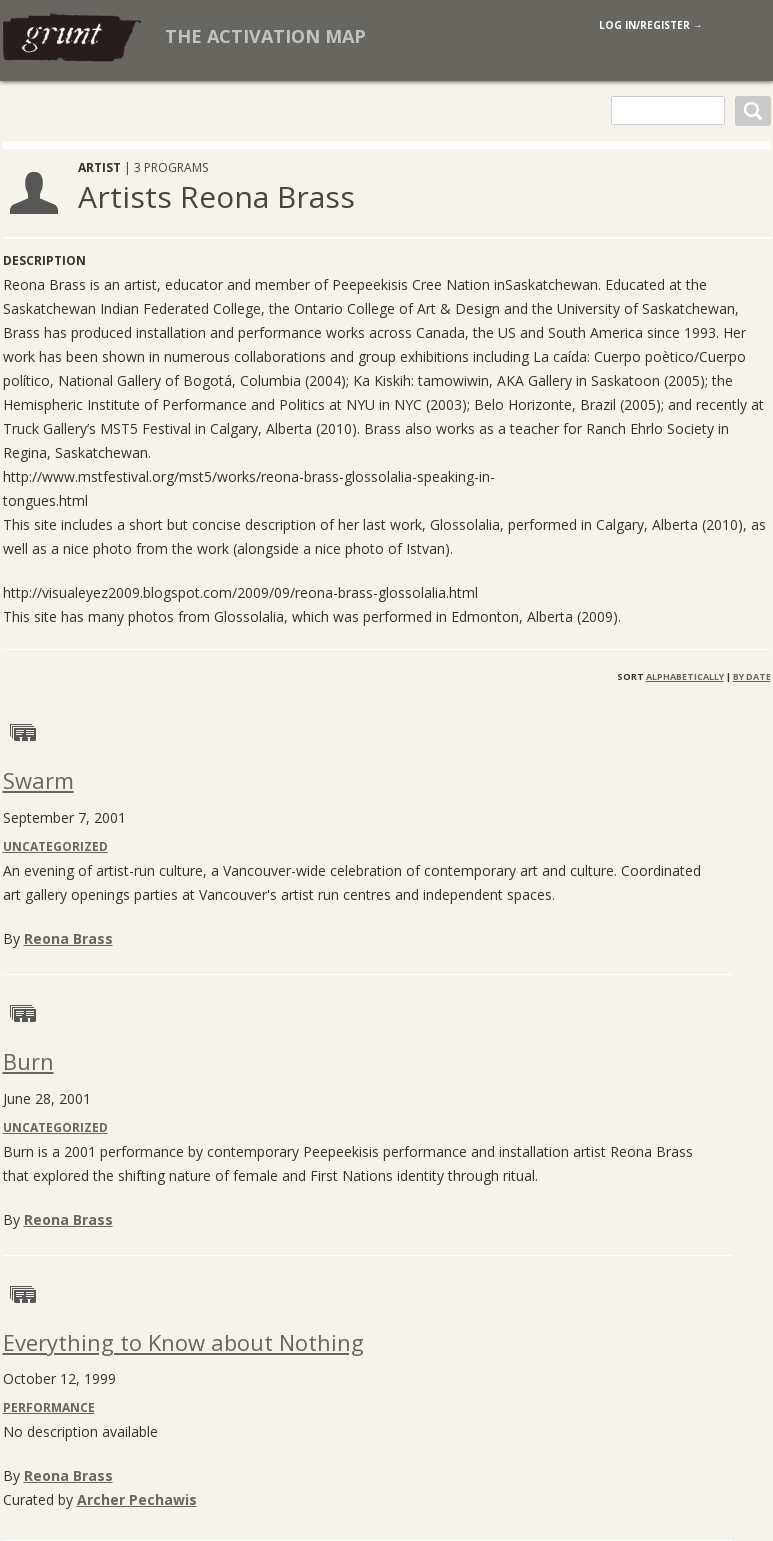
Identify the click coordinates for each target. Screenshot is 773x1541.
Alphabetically (685, 676)
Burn (28, 1061)
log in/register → (651, 25)
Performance (49, 1407)
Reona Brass (68, 938)
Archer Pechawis (137, 1499)
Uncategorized (55, 846)
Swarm (38, 780)
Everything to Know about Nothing (183, 1342)
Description (44, 260)
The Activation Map (265, 36)
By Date (752, 676)
